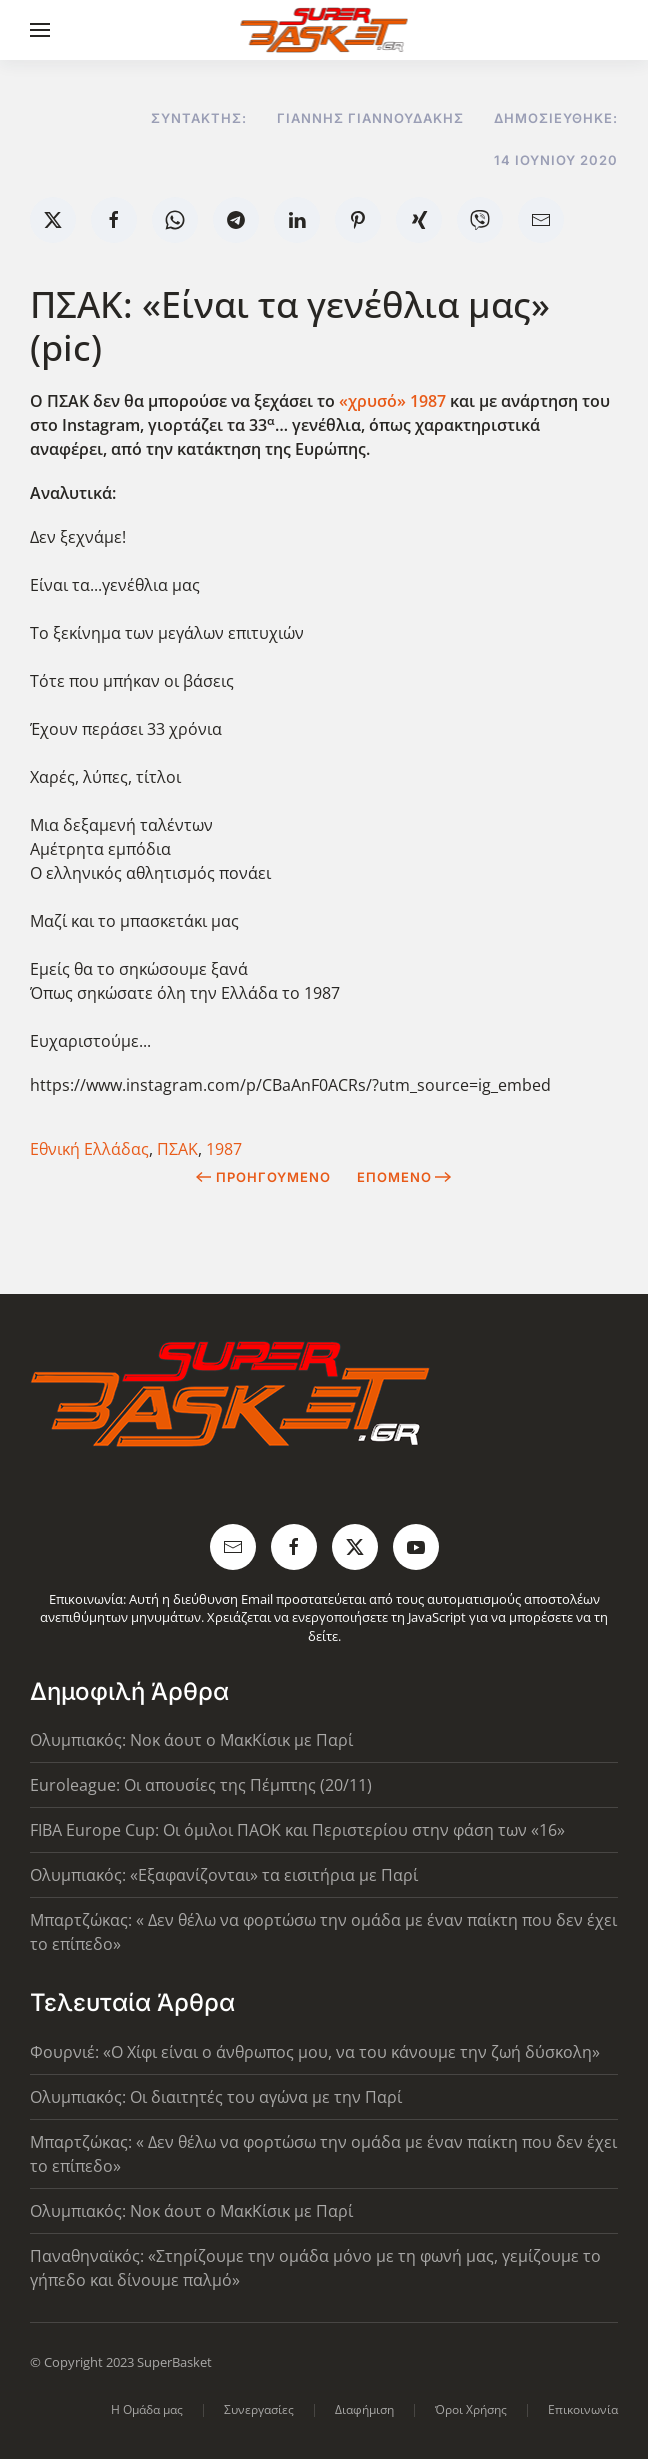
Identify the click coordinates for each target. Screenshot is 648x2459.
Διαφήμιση (364, 2409)
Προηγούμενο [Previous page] (263, 1177)
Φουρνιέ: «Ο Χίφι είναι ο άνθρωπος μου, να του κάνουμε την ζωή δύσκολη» (315, 2052)
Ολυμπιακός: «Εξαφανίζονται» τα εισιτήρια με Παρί (224, 1875)
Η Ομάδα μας (147, 2409)
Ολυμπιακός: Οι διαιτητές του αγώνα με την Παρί (216, 2097)
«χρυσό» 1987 (394, 401)
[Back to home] (324, 30)
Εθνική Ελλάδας (89, 1149)
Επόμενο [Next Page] (404, 1177)
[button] (40, 30)
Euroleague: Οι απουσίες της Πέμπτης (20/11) (201, 1785)
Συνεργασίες (259, 2409)
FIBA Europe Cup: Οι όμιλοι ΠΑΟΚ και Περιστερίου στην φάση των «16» (297, 1830)
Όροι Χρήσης (471, 2409)
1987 (224, 1149)
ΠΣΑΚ (177, 1149)
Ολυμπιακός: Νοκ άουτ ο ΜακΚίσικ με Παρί (191, 1740)
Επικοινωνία (583, 2409)
